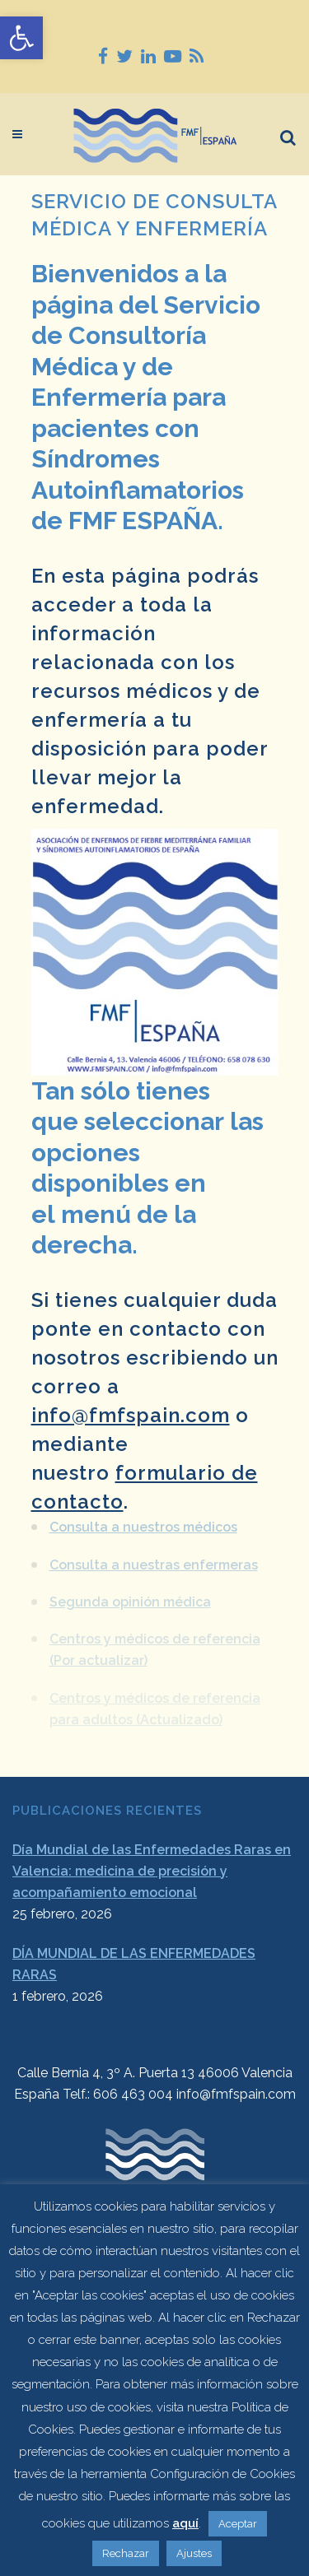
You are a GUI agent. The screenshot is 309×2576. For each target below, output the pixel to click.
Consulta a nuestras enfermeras (153, 1558)
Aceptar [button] (237, 2524)
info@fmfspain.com (130, 1415)
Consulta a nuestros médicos (143, 1521)
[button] (21, 37)
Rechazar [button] (125, 2553)
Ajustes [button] (194, 2553)
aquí (185, 2523)
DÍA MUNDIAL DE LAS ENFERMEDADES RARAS (133, 1964)
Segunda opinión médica (130, 1595)
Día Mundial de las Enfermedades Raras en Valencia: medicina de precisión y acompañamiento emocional (151, 1871)
